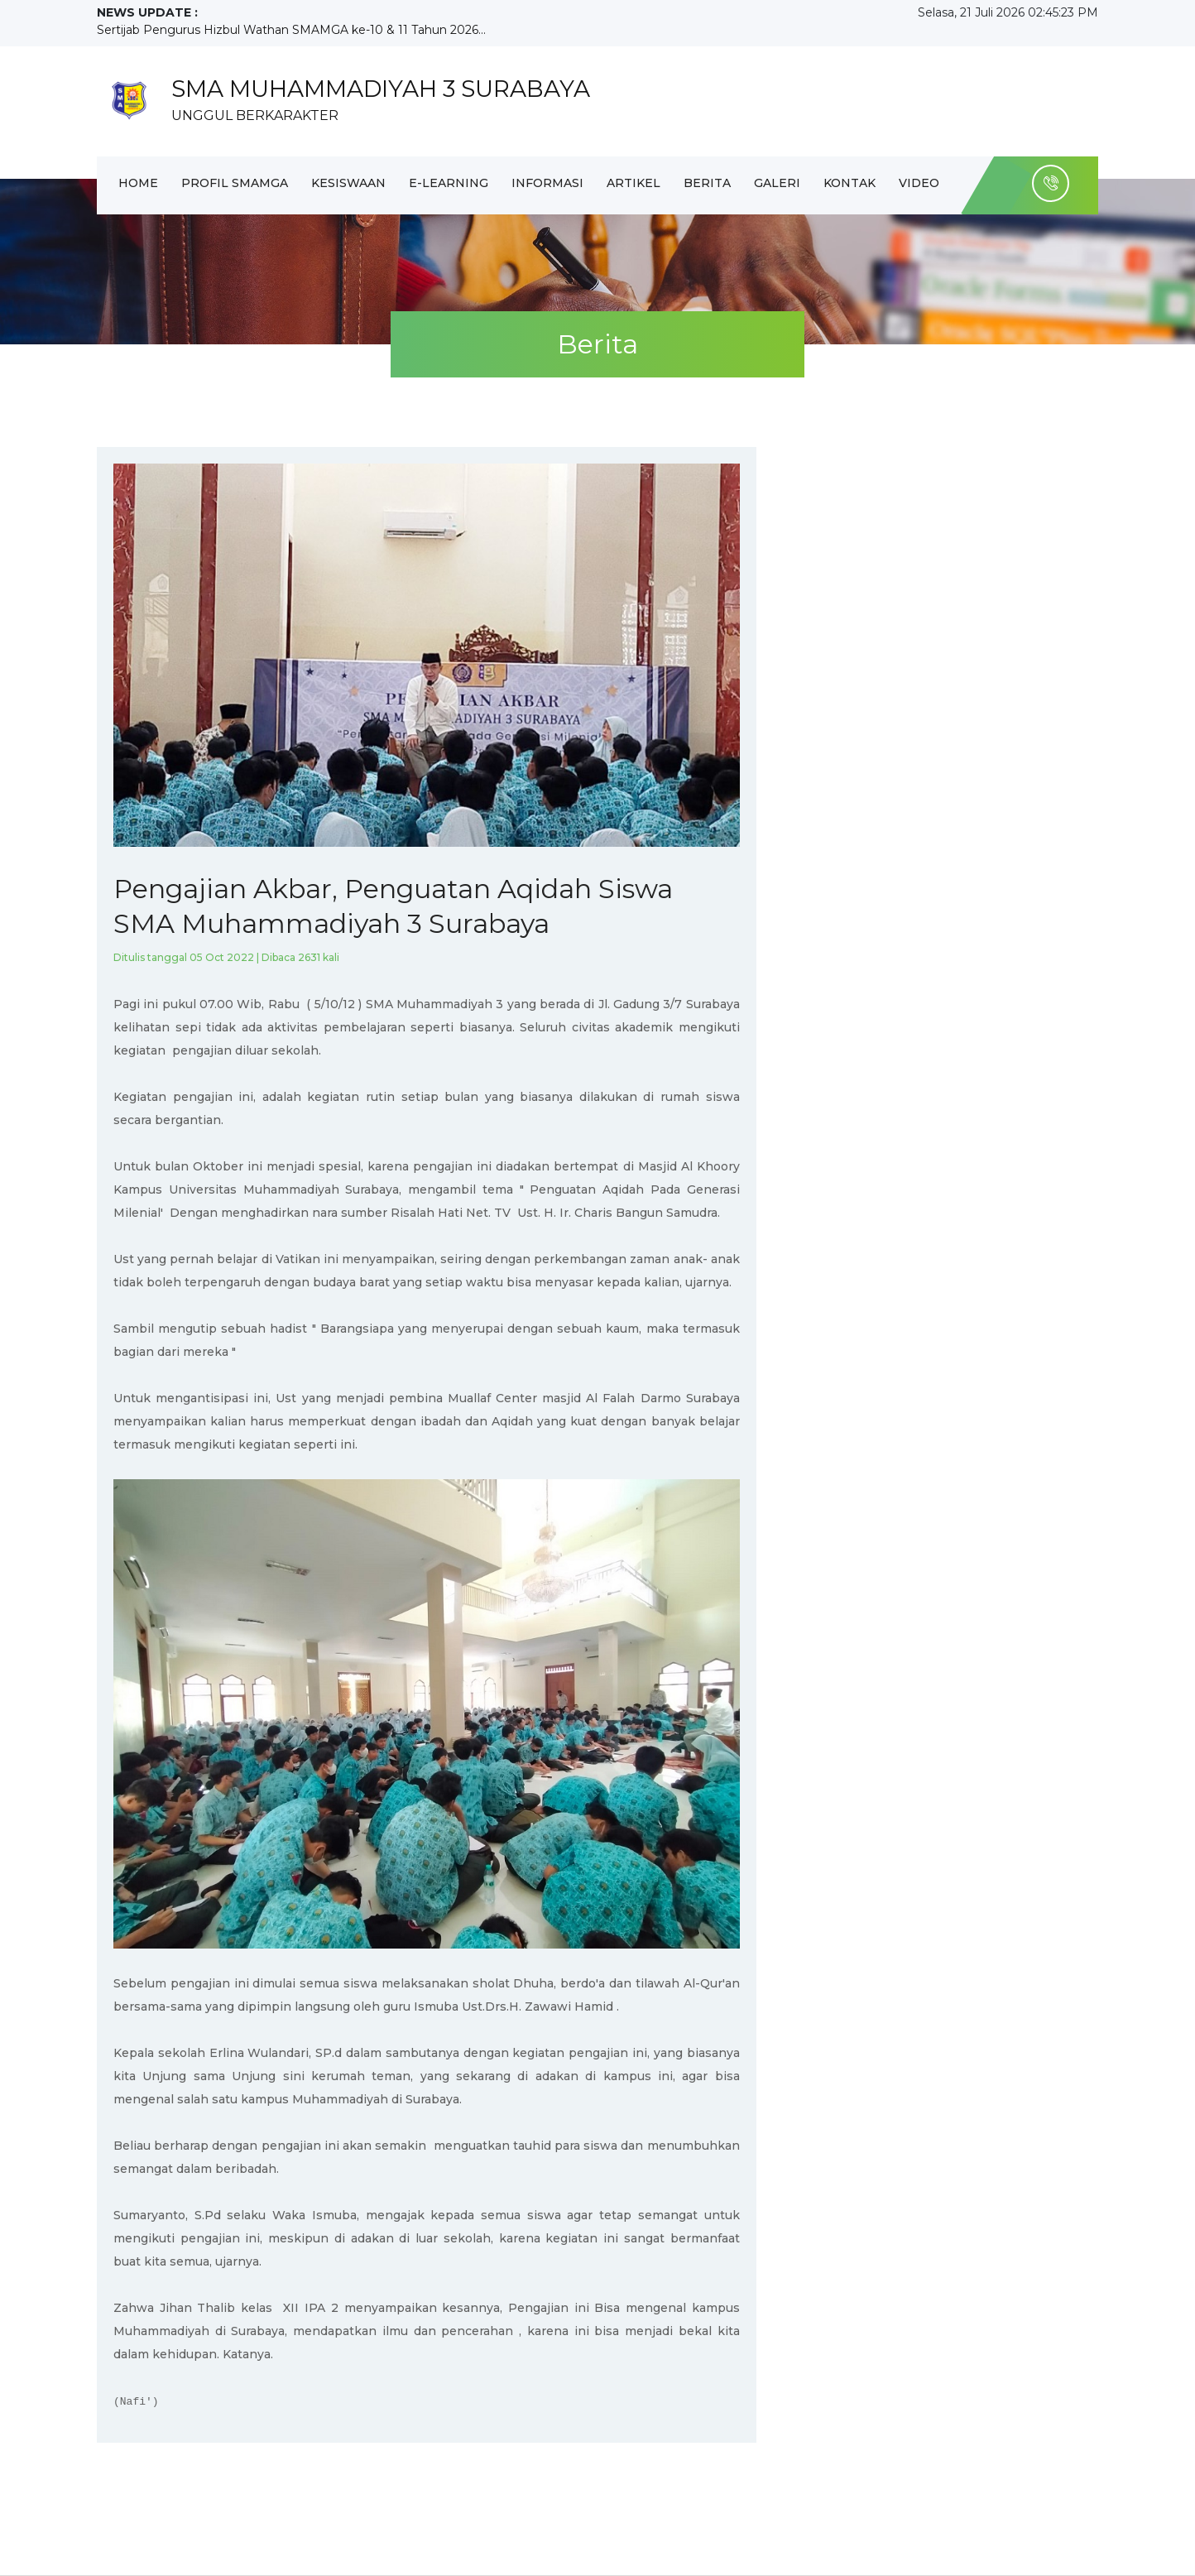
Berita (707, 182)
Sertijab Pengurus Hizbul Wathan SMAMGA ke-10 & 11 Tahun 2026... (291, 29)
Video (919, 182)
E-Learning (448, 182)
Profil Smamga (234, 182)
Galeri (777, 182)
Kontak (849, 182)
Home (138, 182)
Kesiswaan (348, 182)
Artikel (633, 182)
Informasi (547, 182)
